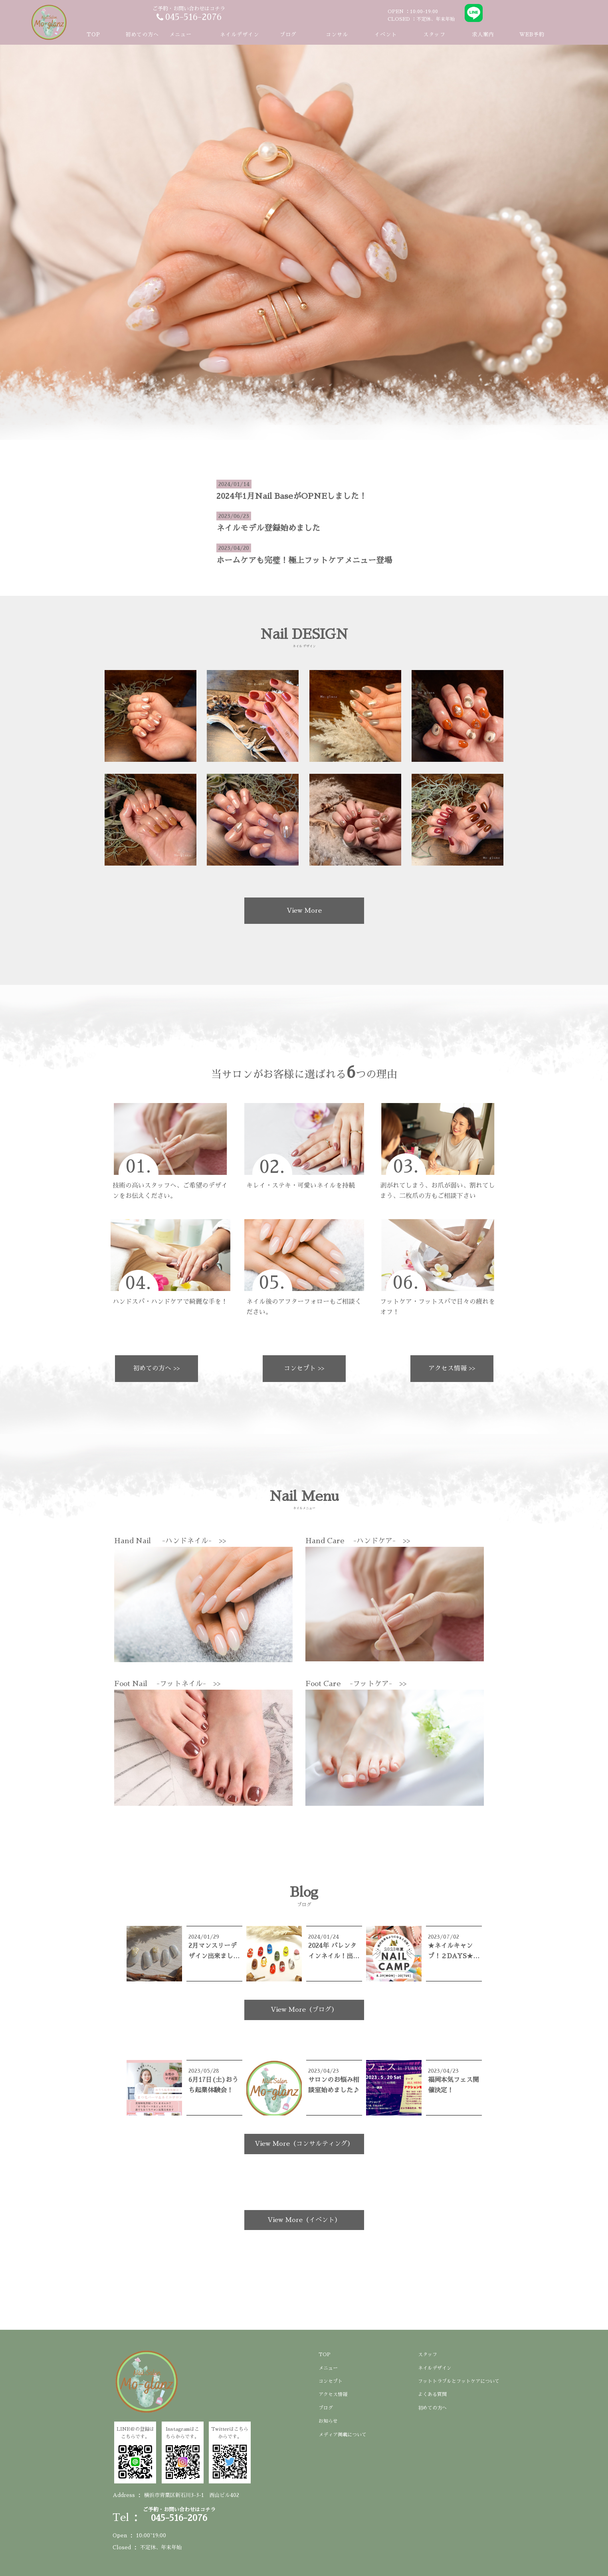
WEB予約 (532, 34)
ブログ (288, 34)
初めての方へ (142, 34)
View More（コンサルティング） (304, 2144)
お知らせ (328, 2421)
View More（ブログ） (304, 2010)
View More (304, 910)
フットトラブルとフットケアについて (458, 2381)
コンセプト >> (304, 1368)
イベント (385, 34)
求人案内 (483, 34)
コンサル (337, 34)
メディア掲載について (342, 2434)
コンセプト (331, 2381)
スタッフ (434, 34)
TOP (93, 34)
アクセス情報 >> (451, 1368)
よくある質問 (432, 2394)
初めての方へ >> (156, 1368)
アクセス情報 (333, 2394)
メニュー (328, 2368)
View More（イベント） (304, 2220)
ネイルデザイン (239, 34)
